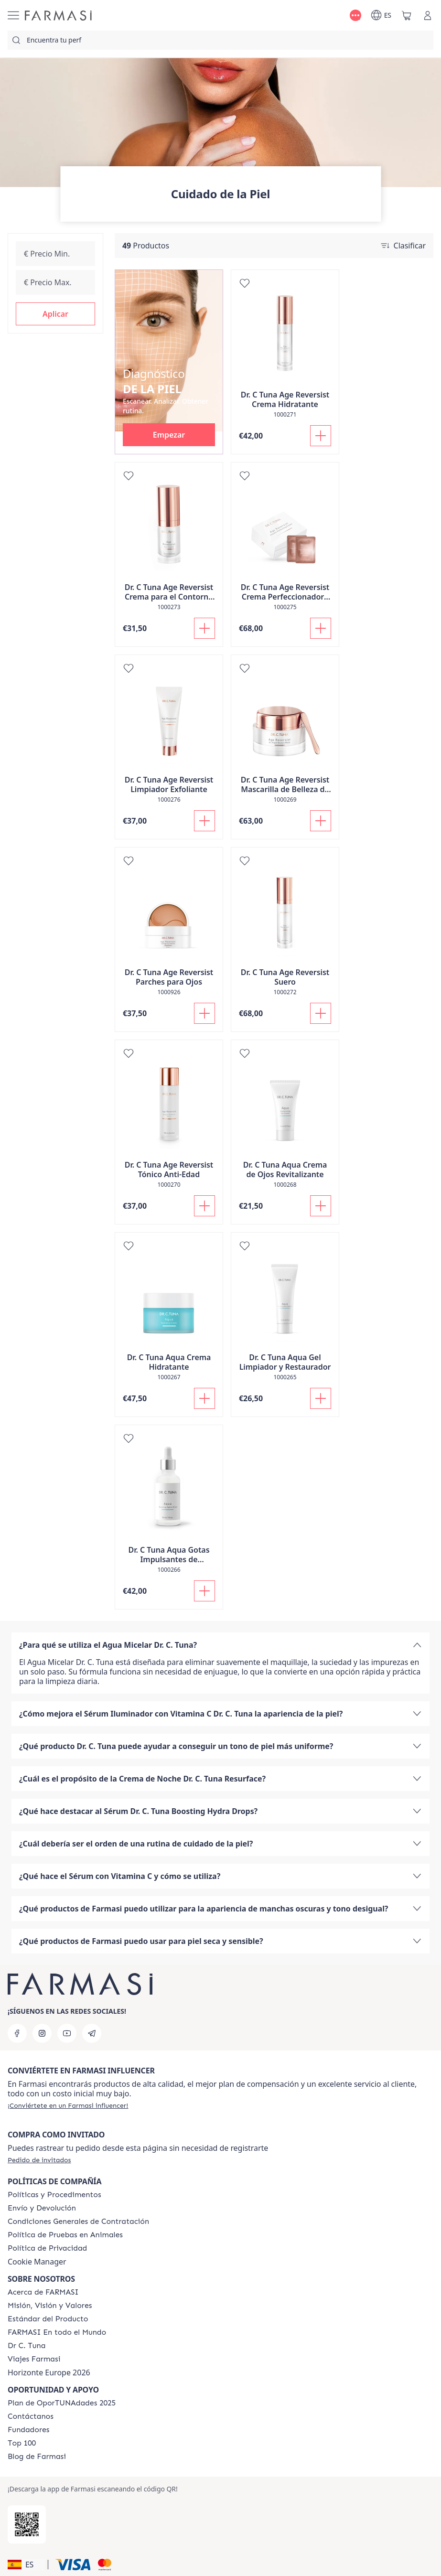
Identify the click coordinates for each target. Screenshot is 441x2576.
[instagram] (42, 2033)
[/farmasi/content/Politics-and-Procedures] (54, 2195)
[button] (55, 313)
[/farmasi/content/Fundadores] (29, 2430)
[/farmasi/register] (68, 2105)
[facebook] (17, 2033)
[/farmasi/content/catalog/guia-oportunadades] (62, 2403)
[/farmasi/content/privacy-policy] (47, 2248)
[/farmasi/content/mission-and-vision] (50, 2305)
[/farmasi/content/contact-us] (31, 2416)
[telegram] (91, 2033)
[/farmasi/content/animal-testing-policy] (65, 2235)
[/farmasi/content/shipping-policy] (42, 2208)
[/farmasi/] (58, 15)
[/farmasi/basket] (406, 15)
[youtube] (66, 2033)
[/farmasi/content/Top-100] (22, 2443)
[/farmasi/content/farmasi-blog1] (37, 2456)
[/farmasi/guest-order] (39, 2160)
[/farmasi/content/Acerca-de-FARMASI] (43, 2292)
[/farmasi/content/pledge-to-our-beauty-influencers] (26, 2346)
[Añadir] (320, 435)
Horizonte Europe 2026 (49, 2372)
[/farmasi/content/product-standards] (48, 2319)
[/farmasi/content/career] (34, 2359)
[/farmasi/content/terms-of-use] (78, 2221)
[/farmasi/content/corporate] (57, 2332)
